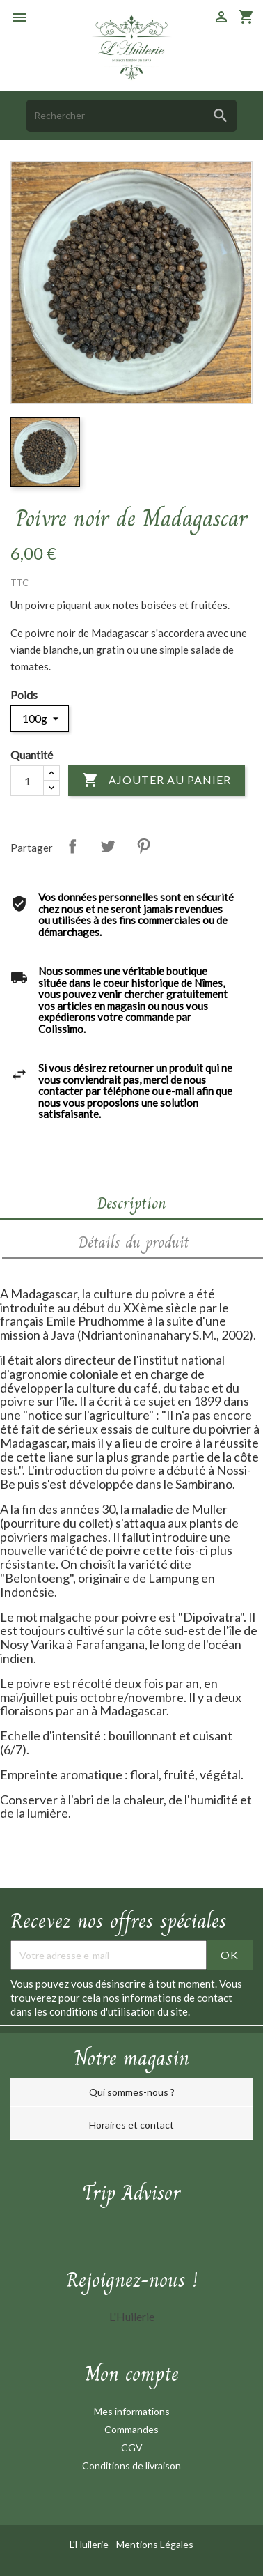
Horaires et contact (131, 2125)
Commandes (131, 2429)
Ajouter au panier (156, 781)
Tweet (108, 846)
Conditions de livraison (131, 2465)
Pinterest (143, 846)
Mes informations (132, 2411)
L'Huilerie (131, 2316)
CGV (132, 2447)
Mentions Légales (154, 2544)
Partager (72, 846)
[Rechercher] (131, 115)
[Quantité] (27, 780)
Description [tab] (131, 1203)
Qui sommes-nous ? (132, 2092)
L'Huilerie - (93, 2544)
